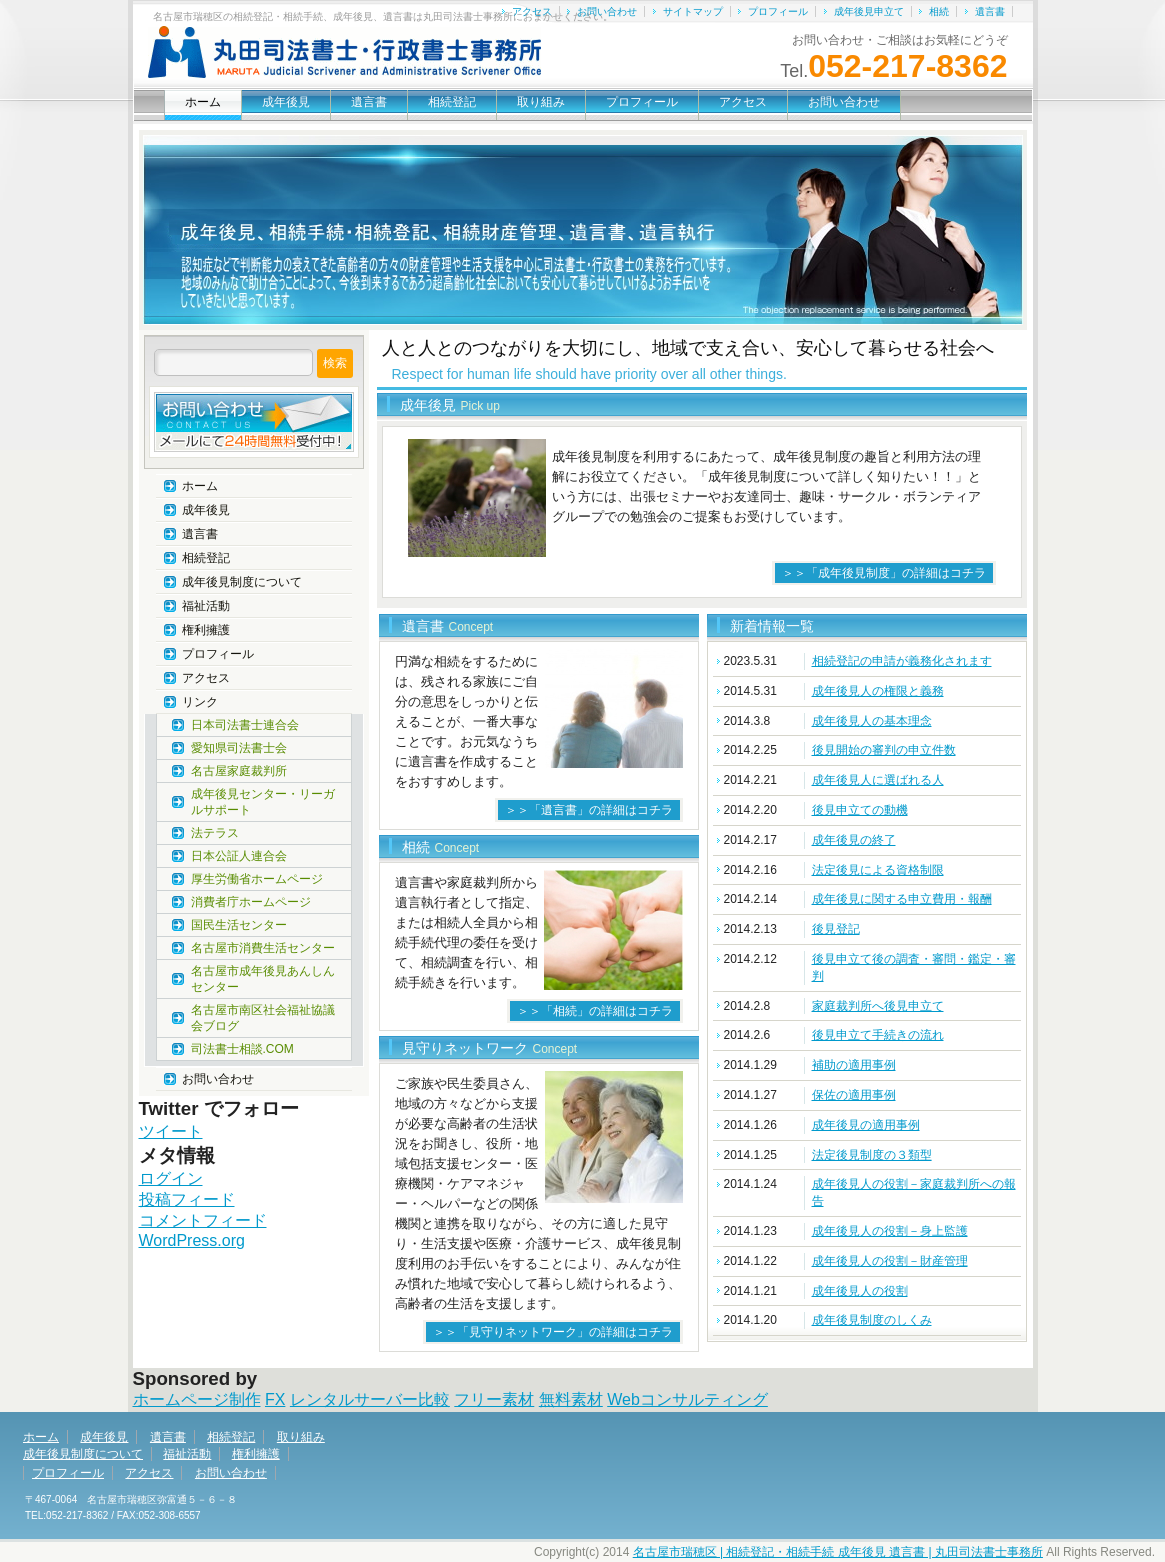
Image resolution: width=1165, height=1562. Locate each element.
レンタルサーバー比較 (370, 1399)
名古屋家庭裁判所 (239, 771)
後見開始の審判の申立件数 (884, 750)
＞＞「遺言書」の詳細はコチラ (589, 810)
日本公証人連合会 (239, 856)
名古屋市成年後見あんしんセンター (263, 979)
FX (275, 1399)
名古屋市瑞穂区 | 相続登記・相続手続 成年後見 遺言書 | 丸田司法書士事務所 (838, 1552)
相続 (939, 11)
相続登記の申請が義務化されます (902, 661)
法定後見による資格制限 (878, 870)
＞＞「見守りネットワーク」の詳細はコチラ (553, 1332)
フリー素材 (494, 1399)
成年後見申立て (869, 11)
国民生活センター (239, 925)
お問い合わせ (607, 11)
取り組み (541, 102)
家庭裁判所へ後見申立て (878, 1006)
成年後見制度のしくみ (872, 1320)
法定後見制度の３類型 (872, 1155)
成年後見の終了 (854, 840)
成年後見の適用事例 (866, 1125)
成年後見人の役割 (860, 1291)
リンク (200, 702)
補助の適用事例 (854, 1065)
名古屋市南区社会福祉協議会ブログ (263, 1018)
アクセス (532, 11)
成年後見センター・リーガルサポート (263, 802)
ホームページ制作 (197, 1399)
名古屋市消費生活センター (263, 948)
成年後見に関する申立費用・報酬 (902, 899)
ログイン (171, 1178)
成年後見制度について (242, 582)
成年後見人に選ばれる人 (878, 780)
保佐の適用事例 (854, 1095)
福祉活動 (206, 606)
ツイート (171, 1131)
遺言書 (990, 11)
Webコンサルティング (687, 1399)
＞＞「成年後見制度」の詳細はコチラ (884, 573)
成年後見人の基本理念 (872, 721)
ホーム (203, 102)
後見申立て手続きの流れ (878, 1035)
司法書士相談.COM (242, 1049)
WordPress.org (192, 1240)
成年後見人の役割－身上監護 (890, 1231)
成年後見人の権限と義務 (878, 691)
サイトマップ (693, 11)
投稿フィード (187, 1199)
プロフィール (778, 11)
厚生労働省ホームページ (257, 879)
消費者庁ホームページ (251, 902)
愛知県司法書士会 (239, 748)
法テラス (215, 833)
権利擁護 (206, 630)
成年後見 (286, 102)
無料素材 (571, 1399)
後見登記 (836, 929)
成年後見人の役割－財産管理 (890, 1261)
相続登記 (452, 102)
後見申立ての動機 (860, 810)
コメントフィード (203, 1220)
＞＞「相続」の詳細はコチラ (595, 1011)
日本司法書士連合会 (245, 725)
